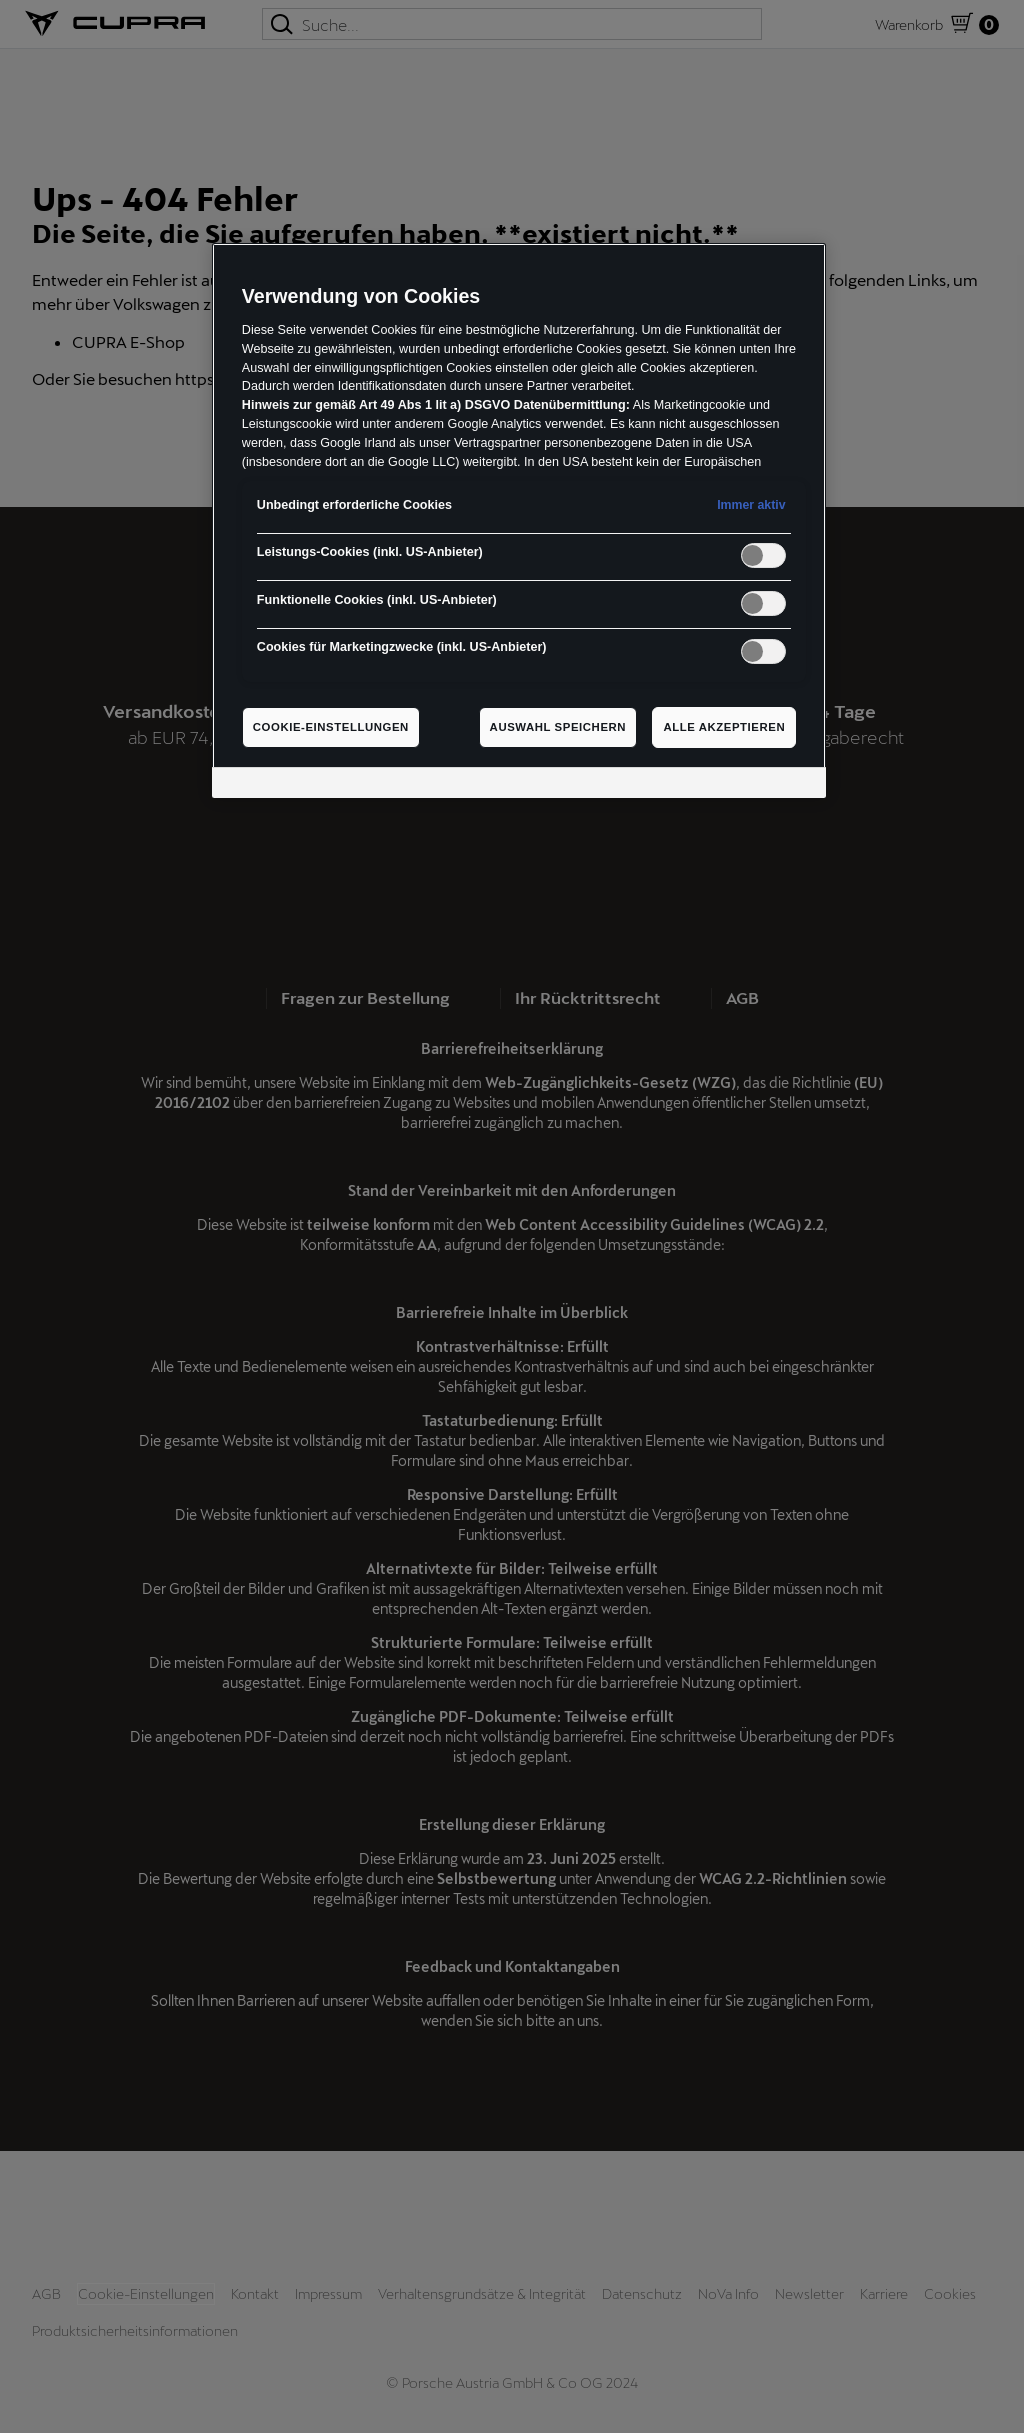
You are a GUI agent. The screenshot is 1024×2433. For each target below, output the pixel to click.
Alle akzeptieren (724, 727)
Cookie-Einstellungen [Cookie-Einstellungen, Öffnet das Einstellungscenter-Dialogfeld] (331, 727)
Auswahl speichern (558, 727)
